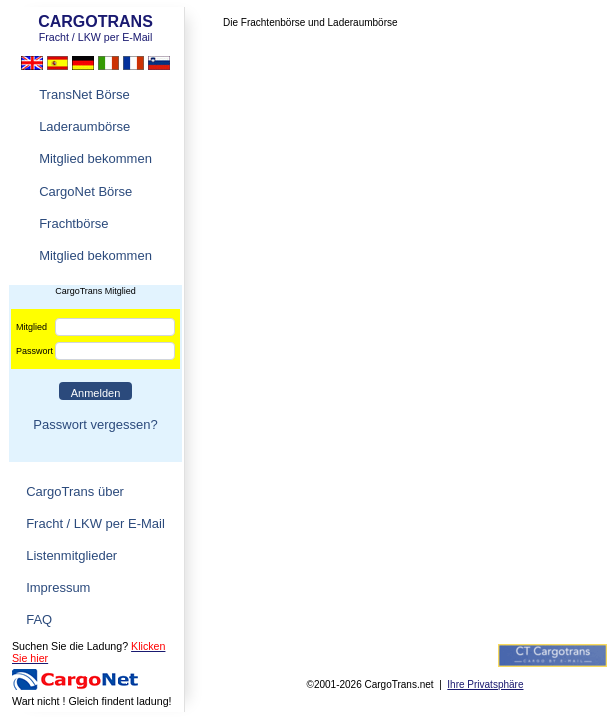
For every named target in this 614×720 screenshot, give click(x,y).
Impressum (58, 587)
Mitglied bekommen (95, 158)
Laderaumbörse (84, 126)
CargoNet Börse (85, 191)
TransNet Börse (84, 94)
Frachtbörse (73, 223)
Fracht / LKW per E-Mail (95, 523)
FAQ (39, 619)
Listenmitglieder (71, 555)
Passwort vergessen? (95, 424)
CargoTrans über (75, 491)
